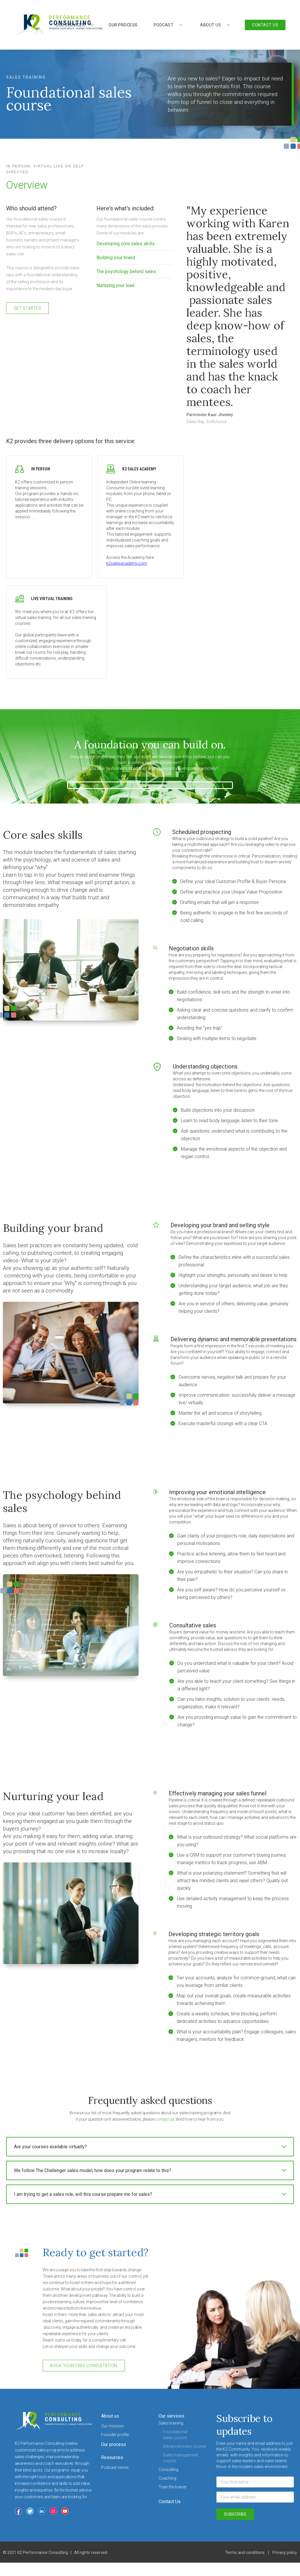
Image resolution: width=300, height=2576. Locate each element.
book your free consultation (83, 2365)
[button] (168, 25)
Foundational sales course (175, 2434)
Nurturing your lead (115, 285)
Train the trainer (173, 2487)
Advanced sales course (184, 2446)
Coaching (167, 2478)
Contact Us (170, 2501)
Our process (113, 2444)
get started (28, 308)
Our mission (112, 2426)
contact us (164, 2119)
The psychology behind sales (126, 271)
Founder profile (115, 2434)
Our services (171, 2416)
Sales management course (180, 2458)
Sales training (171, 2423)
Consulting (168, 2469)
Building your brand (115, 257)
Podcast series (115, 2467)
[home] (59, 25)
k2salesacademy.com (126, 563)
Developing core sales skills (125, 243)
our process (123, 25)
